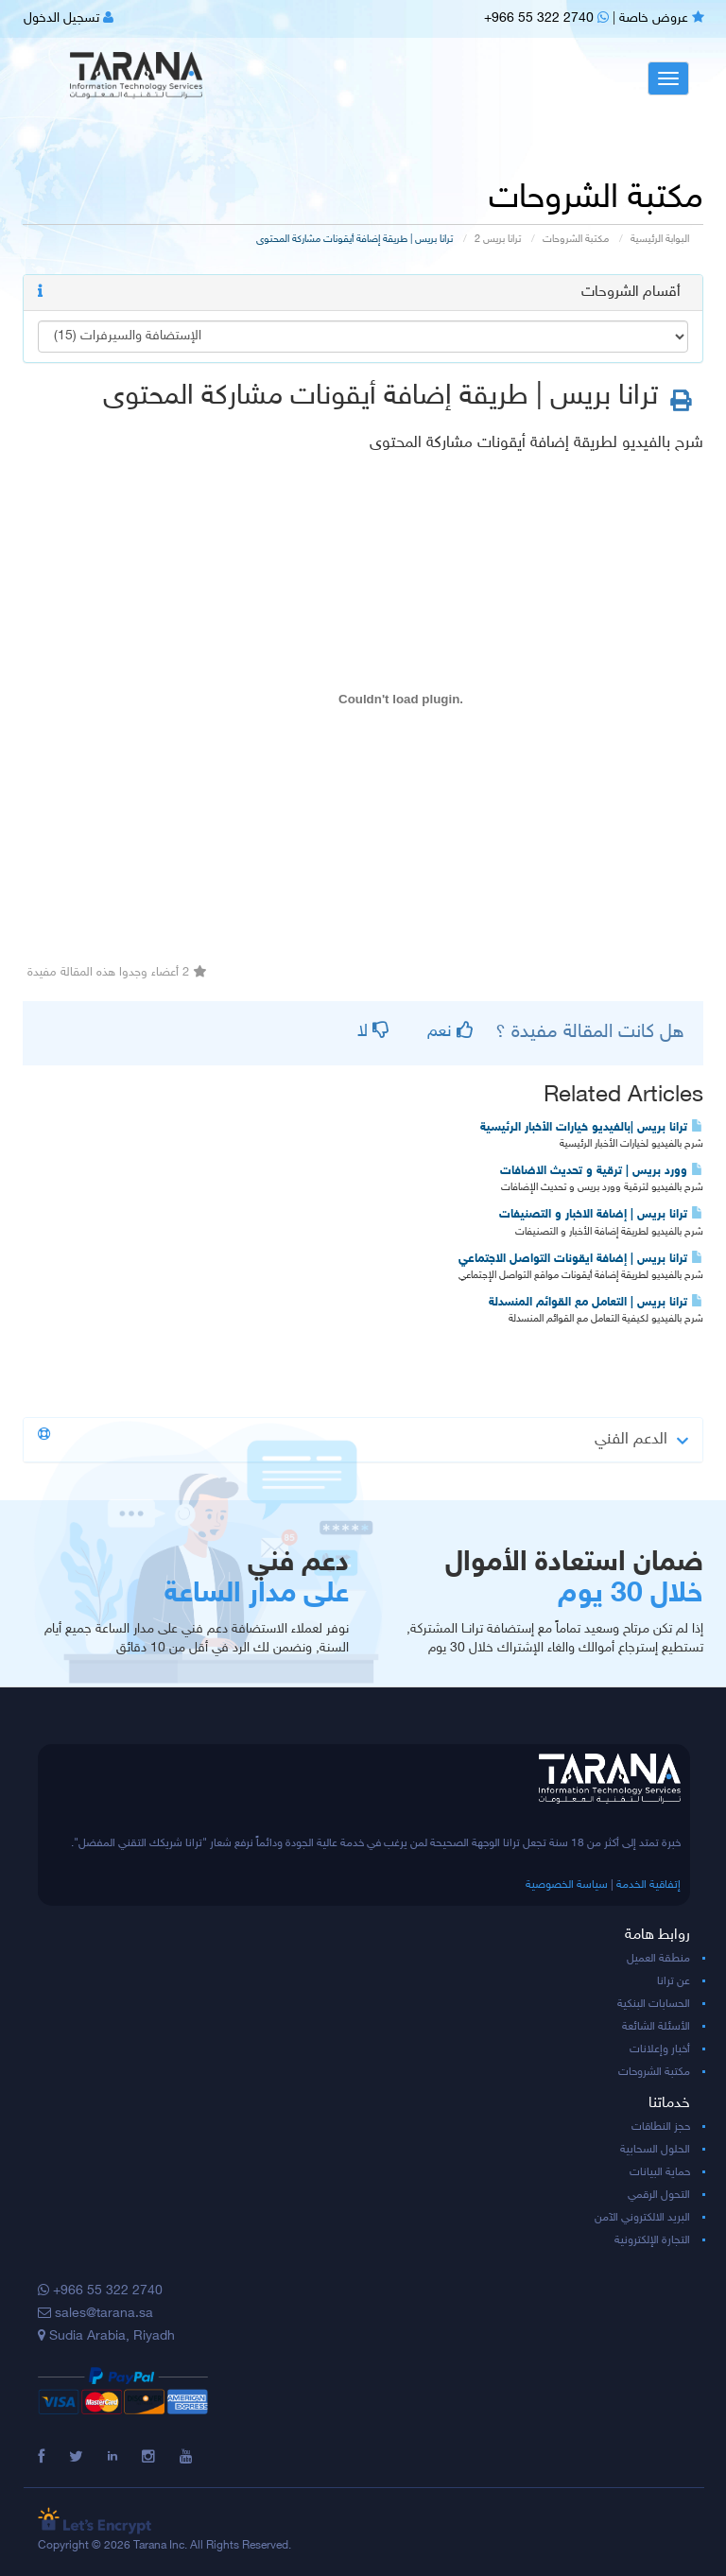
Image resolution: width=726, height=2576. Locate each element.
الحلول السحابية (655, 2149)
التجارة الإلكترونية (652, 2240)
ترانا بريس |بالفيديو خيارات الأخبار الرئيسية (591, 1127)
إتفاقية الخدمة (648, 1885)
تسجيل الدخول (68, 18)
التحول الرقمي (659, 2195)
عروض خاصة (661, 18)
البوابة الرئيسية (660, 239)
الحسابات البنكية (653, 2004)
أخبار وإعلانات (660, 2049)
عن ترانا (673, 1981)
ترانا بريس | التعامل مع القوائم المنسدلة (596, 1302)
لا (373, 1032)
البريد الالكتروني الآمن (642, 2217)
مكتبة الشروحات (576, 239)
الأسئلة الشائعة (656, 2026)
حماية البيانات (660, 2172)
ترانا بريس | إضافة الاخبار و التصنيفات (601, 1214)
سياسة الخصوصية (567, 1885)
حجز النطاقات (660, 2127)
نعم (450, 1032)
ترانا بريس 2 (498, 239)
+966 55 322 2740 (546, 18)
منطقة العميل (658, 1958)
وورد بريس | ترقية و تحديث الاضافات (601, 1171)
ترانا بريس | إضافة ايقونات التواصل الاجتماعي (580, 1259)
